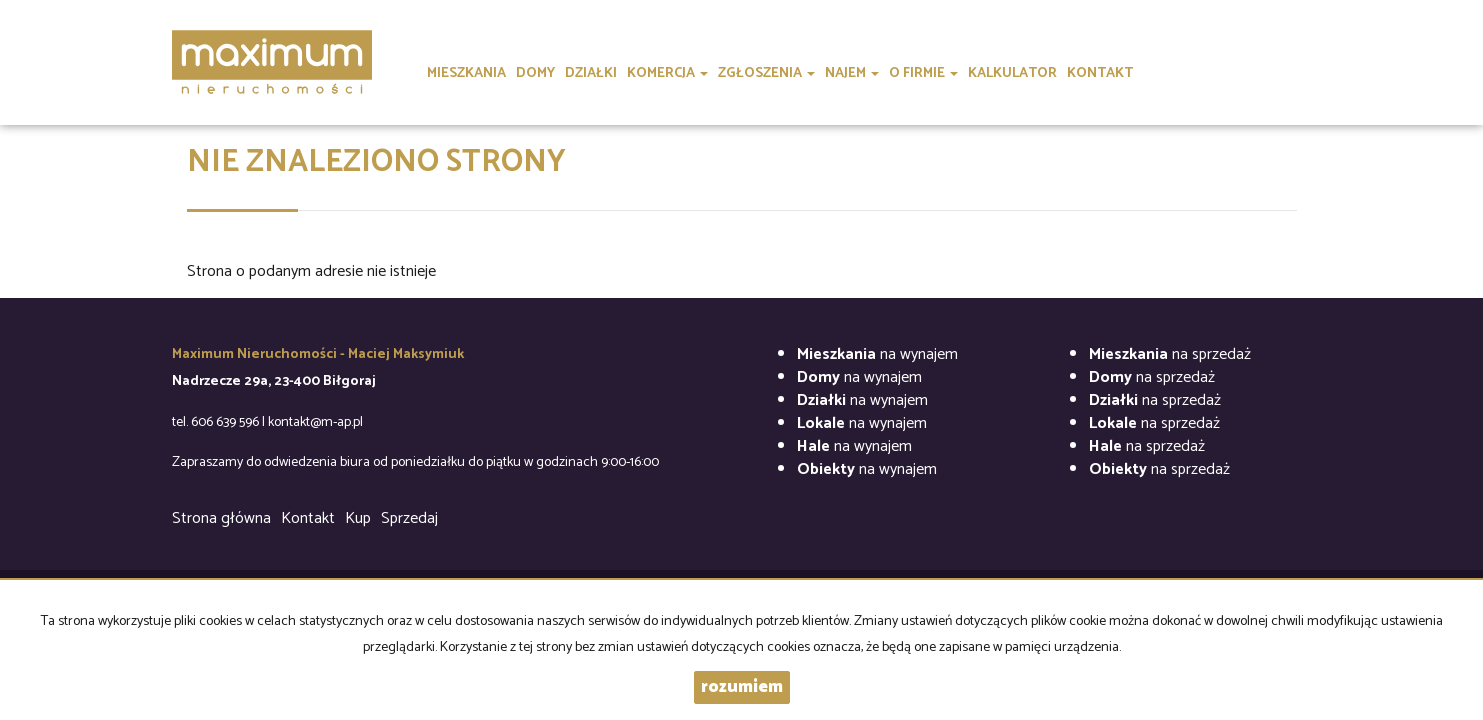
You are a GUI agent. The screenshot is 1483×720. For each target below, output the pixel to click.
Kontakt (308, 518)
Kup (358, 518)
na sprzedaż (1170, 354)
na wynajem (877, 354)
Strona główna (221, 518)
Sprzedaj (409, 518)
